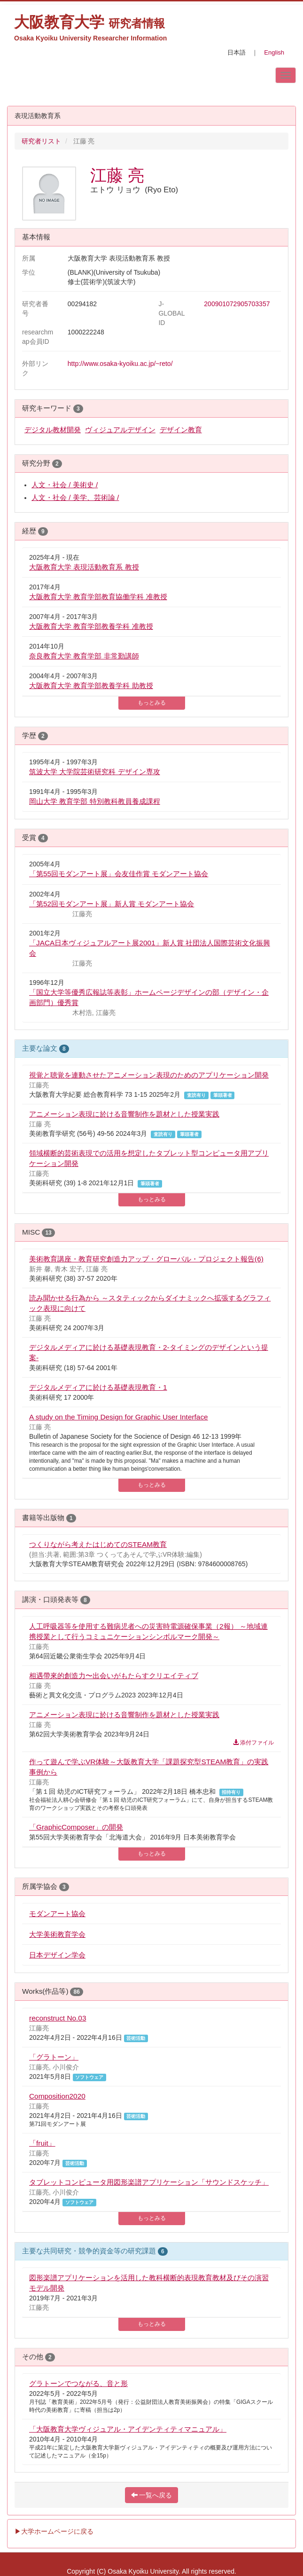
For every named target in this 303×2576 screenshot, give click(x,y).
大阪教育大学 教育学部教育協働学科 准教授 (98, 597)
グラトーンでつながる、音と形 (78, 2383)
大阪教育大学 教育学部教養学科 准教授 (91, 626)
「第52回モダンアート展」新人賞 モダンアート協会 (111, 904)
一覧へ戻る (151, 2495)
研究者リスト (41, 141)
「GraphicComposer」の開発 (76, 1827)
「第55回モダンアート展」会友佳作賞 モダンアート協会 (118, 874)
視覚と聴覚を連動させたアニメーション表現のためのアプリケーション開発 (149, 1075)
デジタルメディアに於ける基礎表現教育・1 (98, 1387)
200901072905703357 (237, 304)
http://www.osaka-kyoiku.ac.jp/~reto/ (120, 363)
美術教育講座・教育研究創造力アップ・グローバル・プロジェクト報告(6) (146, 1259)
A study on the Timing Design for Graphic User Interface (118, 1417)
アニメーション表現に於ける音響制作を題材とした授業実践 (124, 1114)
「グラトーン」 (53, 2057)
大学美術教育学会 (57, 1934)
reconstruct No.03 (57, 2018)
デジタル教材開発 (52, 430)
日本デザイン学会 (57, 1955)
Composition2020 (57, 2096)
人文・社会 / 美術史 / (64, 485)
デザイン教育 (181, 430)
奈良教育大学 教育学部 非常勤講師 (84, 656)
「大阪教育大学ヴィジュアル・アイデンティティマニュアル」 (127, 2429)
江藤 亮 (117, 175)
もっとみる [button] (152, 702)
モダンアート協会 (57, 1914)
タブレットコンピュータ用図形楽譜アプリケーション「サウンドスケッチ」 (149, 2182)
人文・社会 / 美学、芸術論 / (75, 497)
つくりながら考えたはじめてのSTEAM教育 (98, 1544)
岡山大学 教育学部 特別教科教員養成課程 (94, 801)
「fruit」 (42, 2143)
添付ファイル (253, 1742)
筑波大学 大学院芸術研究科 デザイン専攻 (94, 772)
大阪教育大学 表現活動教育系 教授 (84, 567)
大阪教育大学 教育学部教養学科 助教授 (91, 686)
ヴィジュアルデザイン (120, 430)
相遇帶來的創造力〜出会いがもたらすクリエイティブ (113, 1676)
